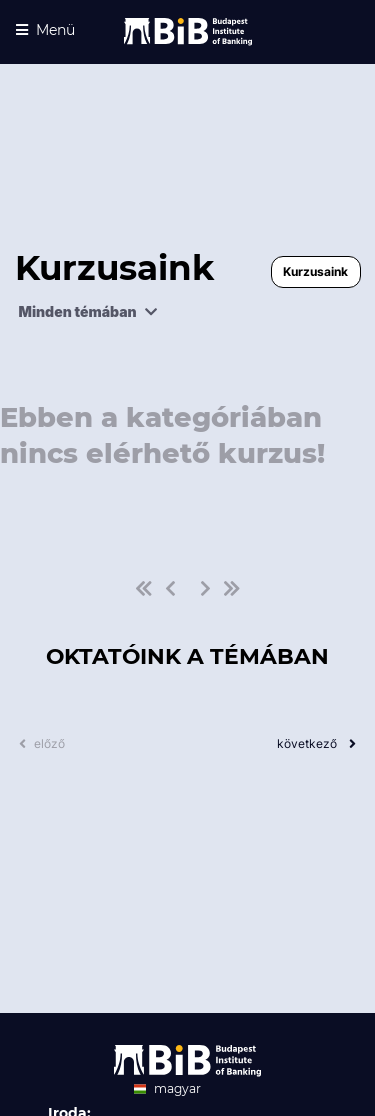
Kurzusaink (315, 271)
